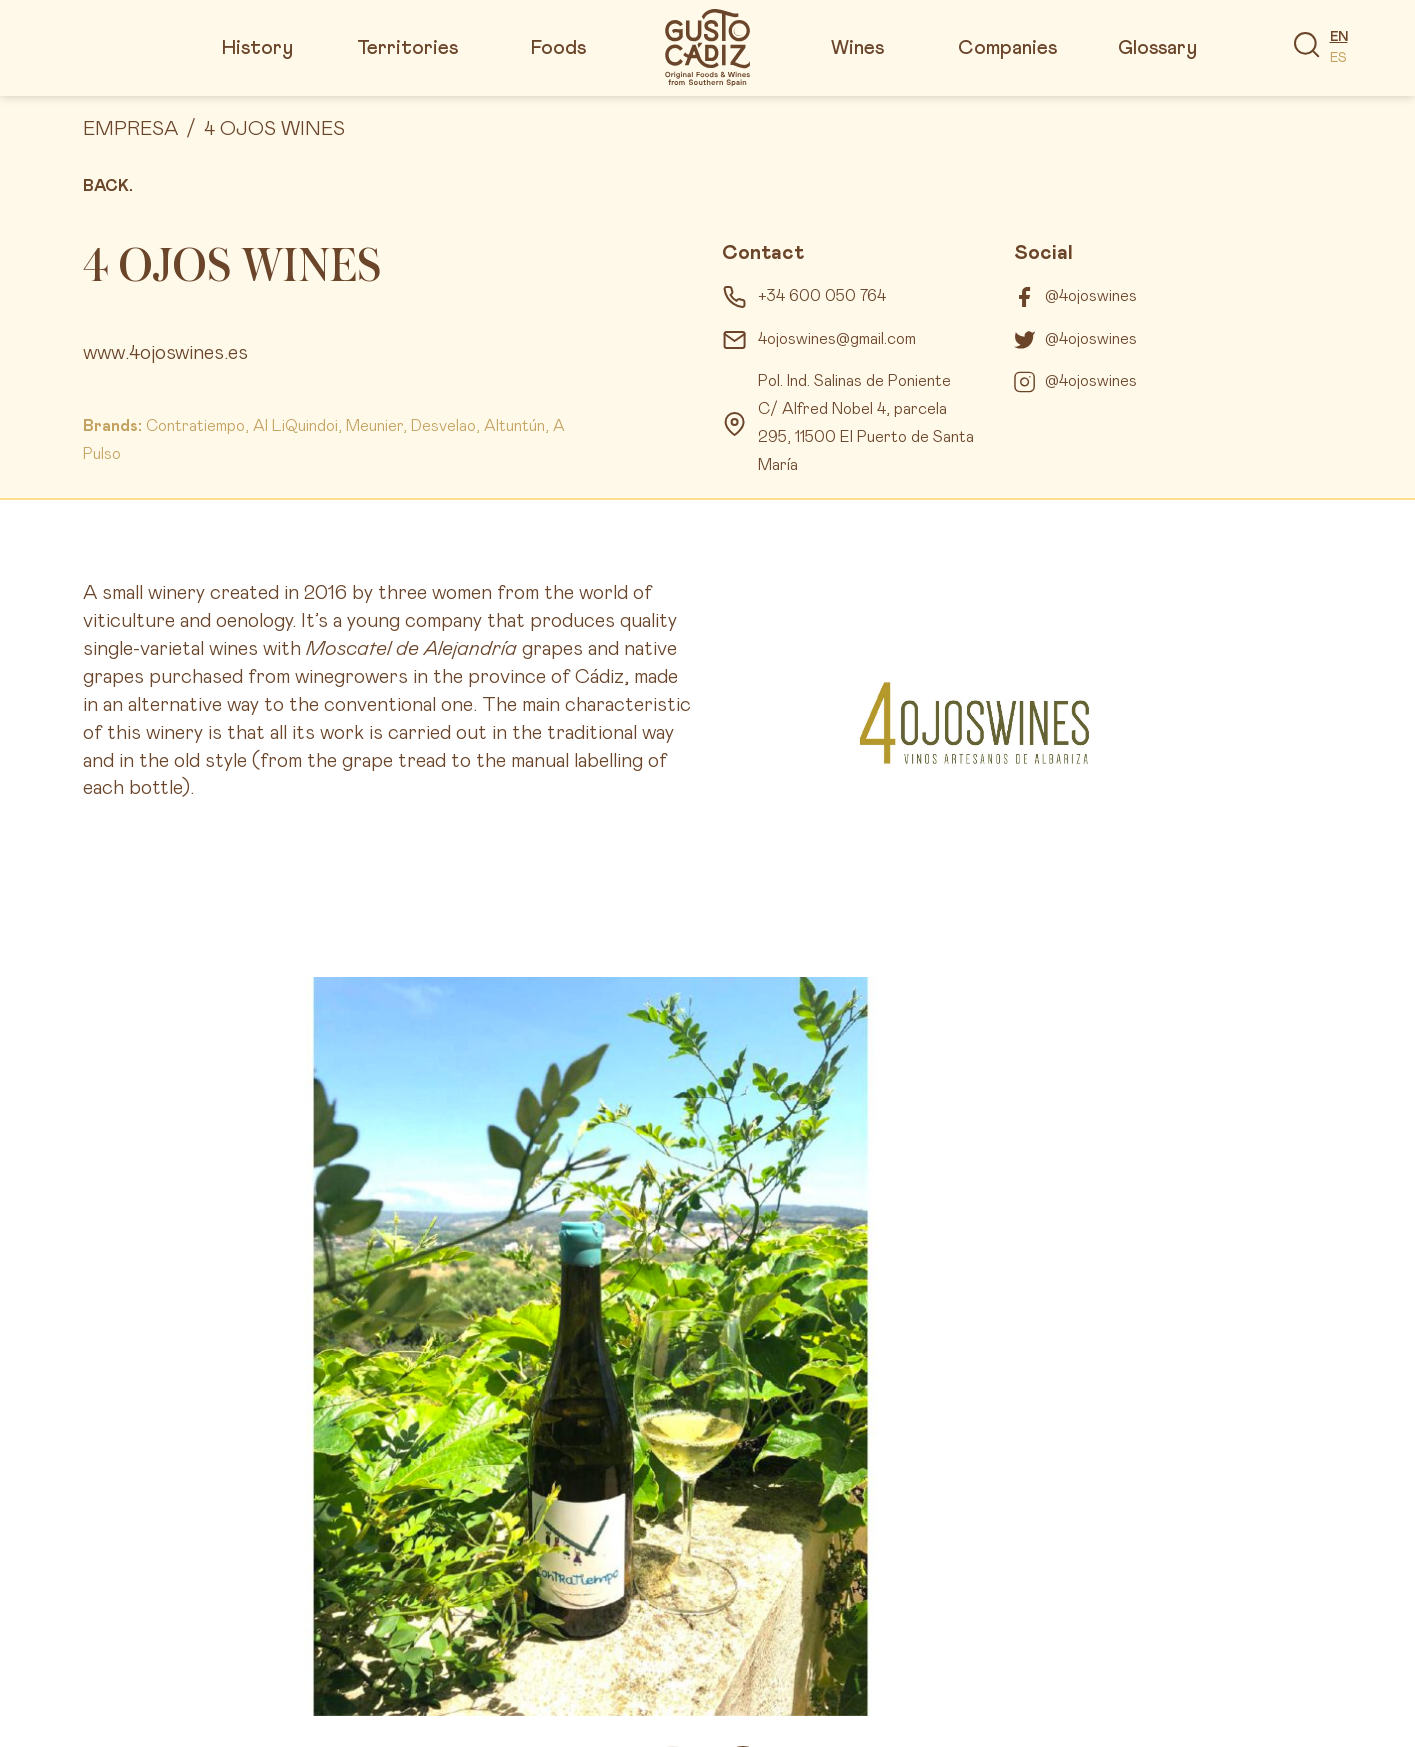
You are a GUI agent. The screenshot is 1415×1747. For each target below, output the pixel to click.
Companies (1007, 48)
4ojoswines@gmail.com (837, 339)
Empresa (130, 129)
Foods (558, 48)
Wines (857, 48)
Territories (407, 48)
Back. (108, 186)
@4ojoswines (1091, 296)
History (257, 48)
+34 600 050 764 (822, 296)
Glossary (1157, 48)
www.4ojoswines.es (165, 353)
